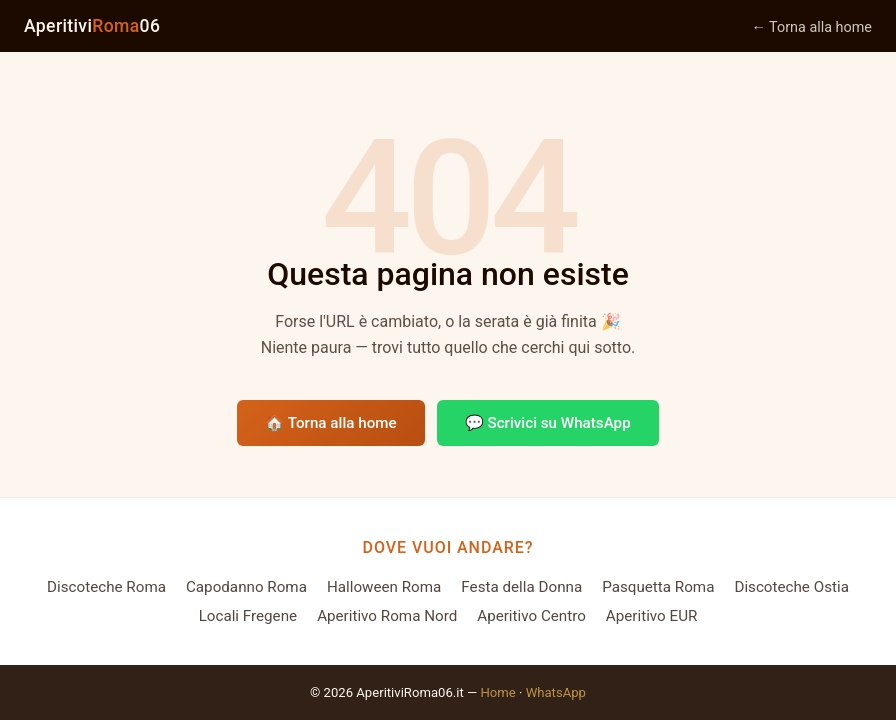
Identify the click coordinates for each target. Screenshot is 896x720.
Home (497, 692)
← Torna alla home (811, 27)
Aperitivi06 (92, 26)
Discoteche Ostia (791, 587)
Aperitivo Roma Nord (387, 616)
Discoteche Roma (106, 587)
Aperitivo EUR (652, 616)
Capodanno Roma (246, 587)
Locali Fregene (248, 616)
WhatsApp (556, 692)
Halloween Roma (384, 587)
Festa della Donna (521, 587)
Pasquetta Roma (658, 587)
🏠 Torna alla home (330, 423)
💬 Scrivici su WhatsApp (548, 423)
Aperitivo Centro (531, 616)
